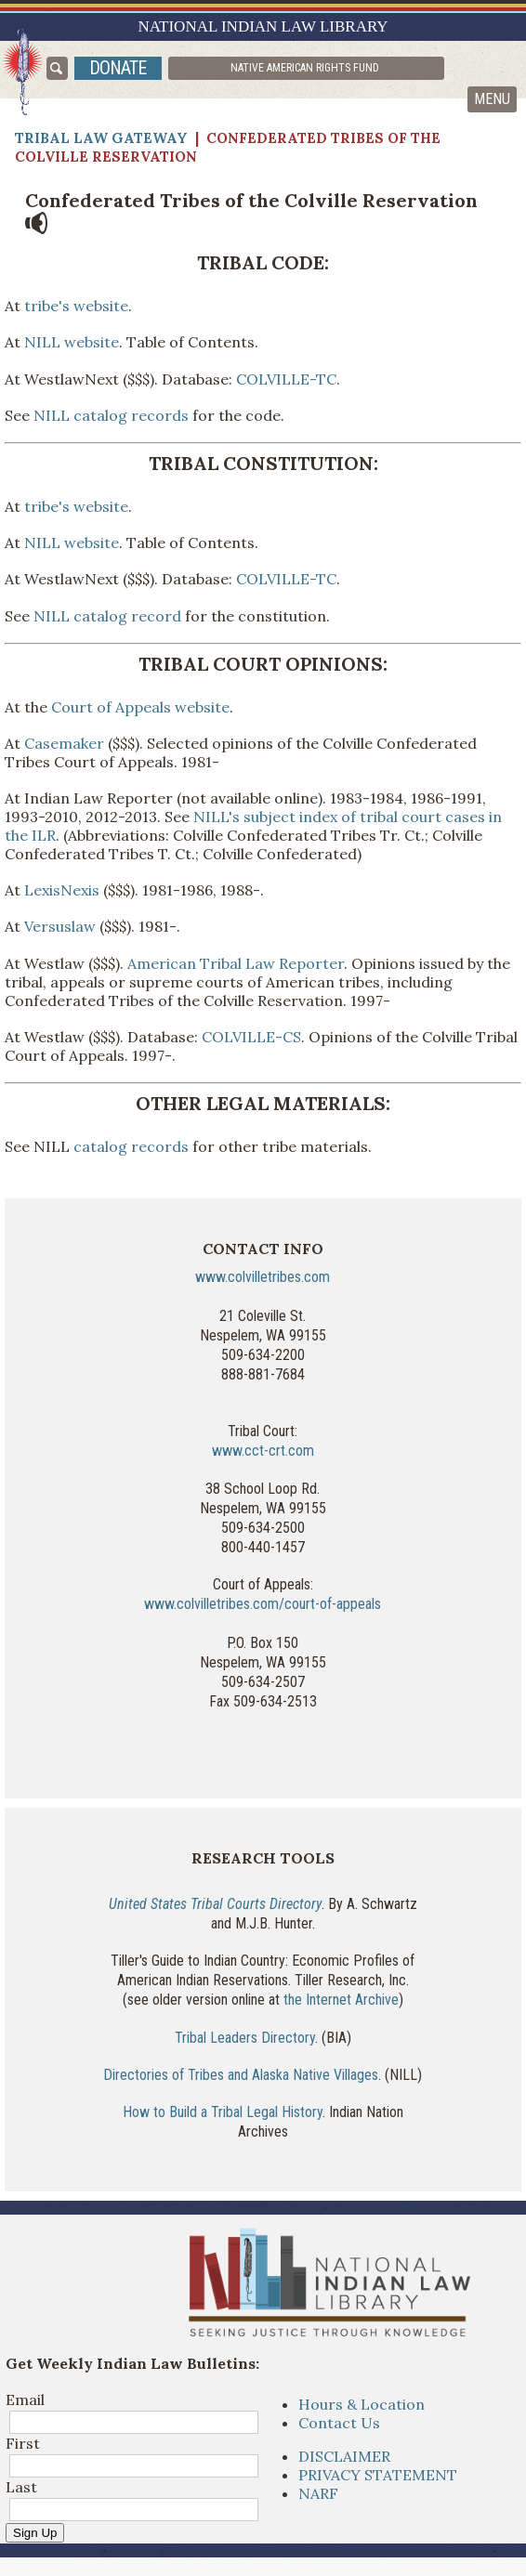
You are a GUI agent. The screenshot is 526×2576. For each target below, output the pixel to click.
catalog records (131, 1146)
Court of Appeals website (140, 707)
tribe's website (76, 305)
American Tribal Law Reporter (235, 963)
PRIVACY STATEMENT (377, 2474)
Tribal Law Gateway (101, 138)
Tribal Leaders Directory (245, 2037)
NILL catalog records (109, 415)
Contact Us (339, 2422)
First (23, 2443)
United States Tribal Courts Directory (215, 1904)
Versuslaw (60, 926)
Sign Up (35, 2533)
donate (117, 68)
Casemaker (64, 743)
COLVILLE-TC (286, 379)
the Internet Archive (341, 1999)
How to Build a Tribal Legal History (222, 2112)
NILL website (71, 342)
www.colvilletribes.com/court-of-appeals (262, 1604)
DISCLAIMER (344, 2456)
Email (25, 2399)
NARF (318, 2493)
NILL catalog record (107, 616)
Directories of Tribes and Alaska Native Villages (240, 2075)
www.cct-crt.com (263, 1450)
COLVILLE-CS (251, 1036)
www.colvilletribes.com (262, 1277)
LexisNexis (61, 890)
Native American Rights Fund (304, 67)
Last (21, 2487)
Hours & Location (361, 2404)
